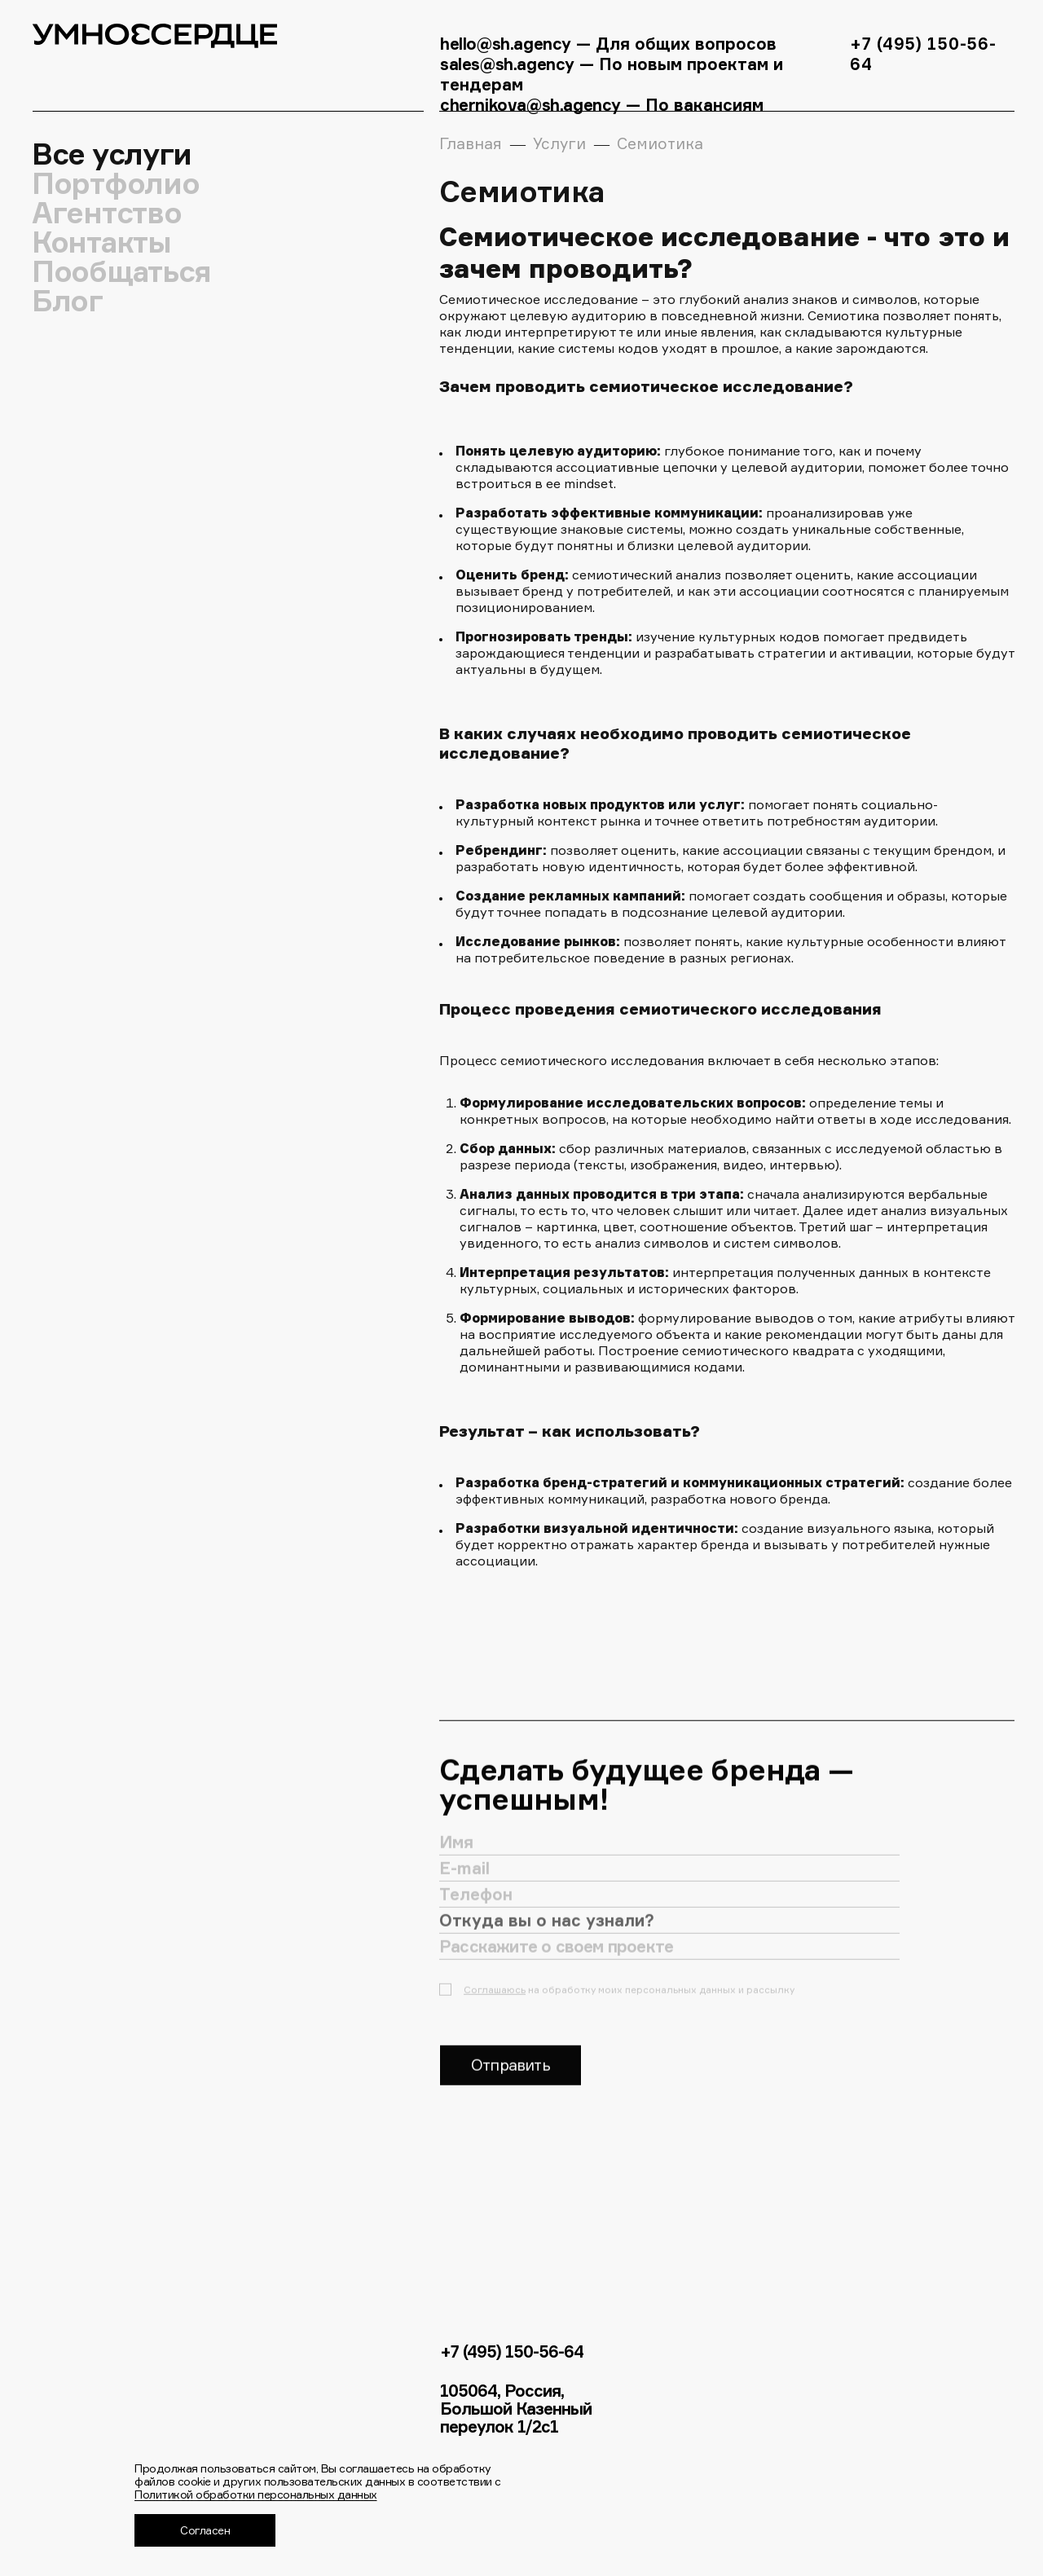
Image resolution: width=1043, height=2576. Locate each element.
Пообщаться (122, 271)
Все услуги (112, 154)
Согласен (205, 2530)
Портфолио (116, 183)
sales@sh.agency (507, 64)
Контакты (102, 242)
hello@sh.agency (505, 43)
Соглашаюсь (495, 2004)
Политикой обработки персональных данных (255, 2494)
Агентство (107, 212)
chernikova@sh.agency (533, 105)
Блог (68, 300)
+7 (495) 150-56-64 (511, 2352)
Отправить (510, 2079)
